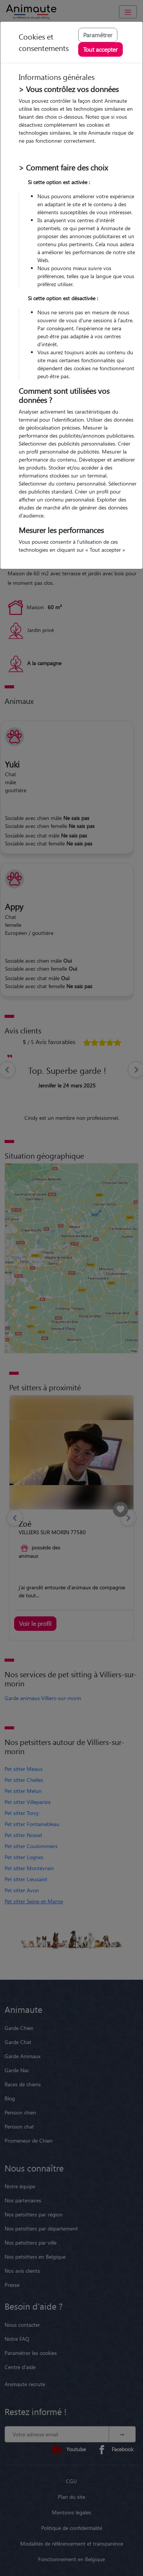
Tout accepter (100, 49)
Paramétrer (97, 35)
